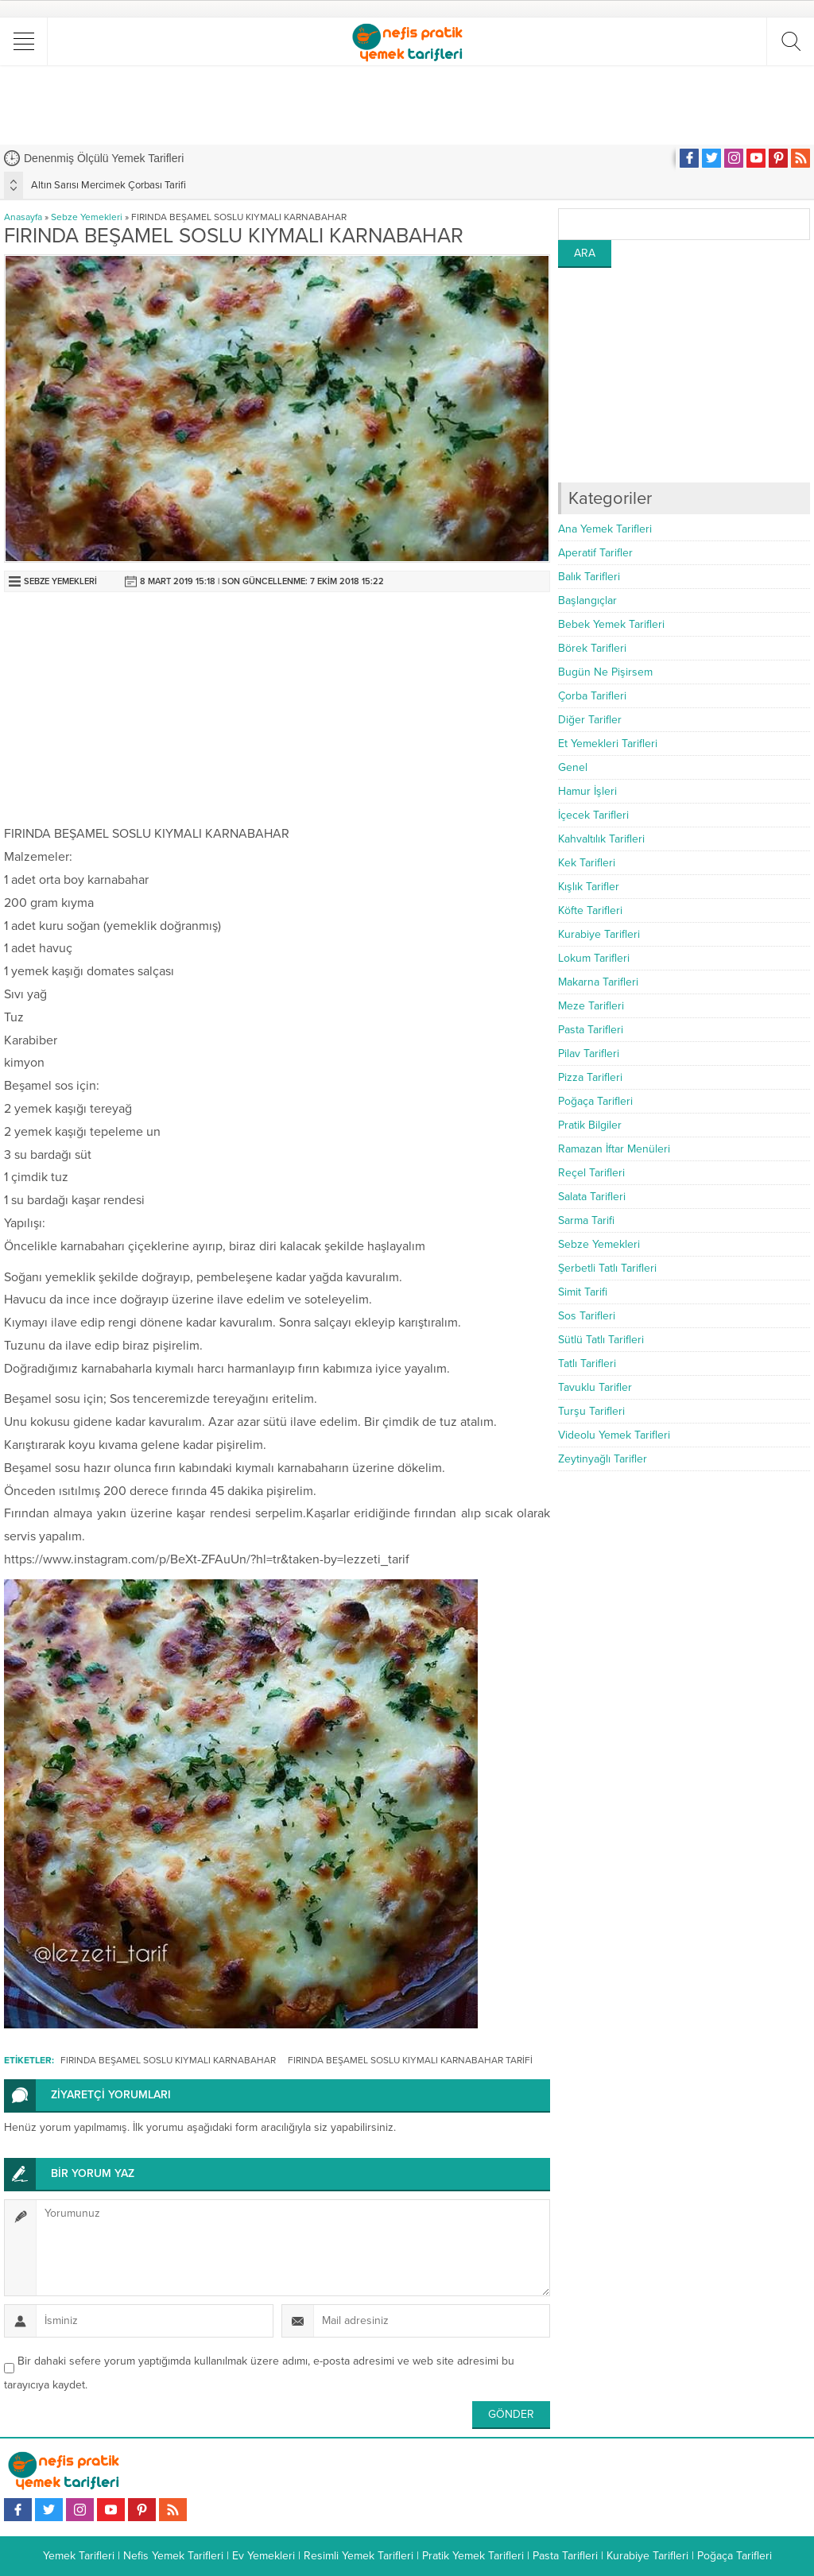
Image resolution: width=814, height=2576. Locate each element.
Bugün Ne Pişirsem (605, 672)
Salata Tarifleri (592, 1196)
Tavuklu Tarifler (595, 1387)
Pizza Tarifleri (590, 1077)
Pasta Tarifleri (590, 1029)
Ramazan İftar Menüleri (614, 1149)
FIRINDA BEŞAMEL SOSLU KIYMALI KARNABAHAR (168, 2060)
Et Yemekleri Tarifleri (607, 743)
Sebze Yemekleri (86, 217)
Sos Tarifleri (586, 1316)
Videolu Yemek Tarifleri (614, 1435)
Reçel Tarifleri (591, 1173)
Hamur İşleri (587, 791)
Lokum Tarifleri (594, 958)
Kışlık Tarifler (588, 886)
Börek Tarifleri (592, 648)
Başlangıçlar (587, 600)
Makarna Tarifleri (598, 982)
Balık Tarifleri (589, 576)
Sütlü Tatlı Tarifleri (601, 1339)
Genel (572, 767)
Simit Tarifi (582, 1292)
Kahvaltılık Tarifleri (601, 839)
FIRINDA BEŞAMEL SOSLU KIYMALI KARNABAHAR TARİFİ (410, 2060)
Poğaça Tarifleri (595, 1101)
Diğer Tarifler (590, 719)
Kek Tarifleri (586, 863)
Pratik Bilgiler (590, 1125)
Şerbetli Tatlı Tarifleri (607, 1268)
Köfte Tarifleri (590, 910)
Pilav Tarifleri (588, 1053)
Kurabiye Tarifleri (599, 934)
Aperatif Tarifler (595, 553)
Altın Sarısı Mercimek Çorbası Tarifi (108, 185)
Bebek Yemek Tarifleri (611, 624)
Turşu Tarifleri (591, 1411)
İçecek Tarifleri (593, 815)
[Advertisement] (407, 105)
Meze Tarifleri (591, 1006)
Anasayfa (23, 217)
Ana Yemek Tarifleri (605, 529)
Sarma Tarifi (586, 1220)
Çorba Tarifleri (592, 696)
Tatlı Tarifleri (587, 1363)
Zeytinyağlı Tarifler (602, 1459)
